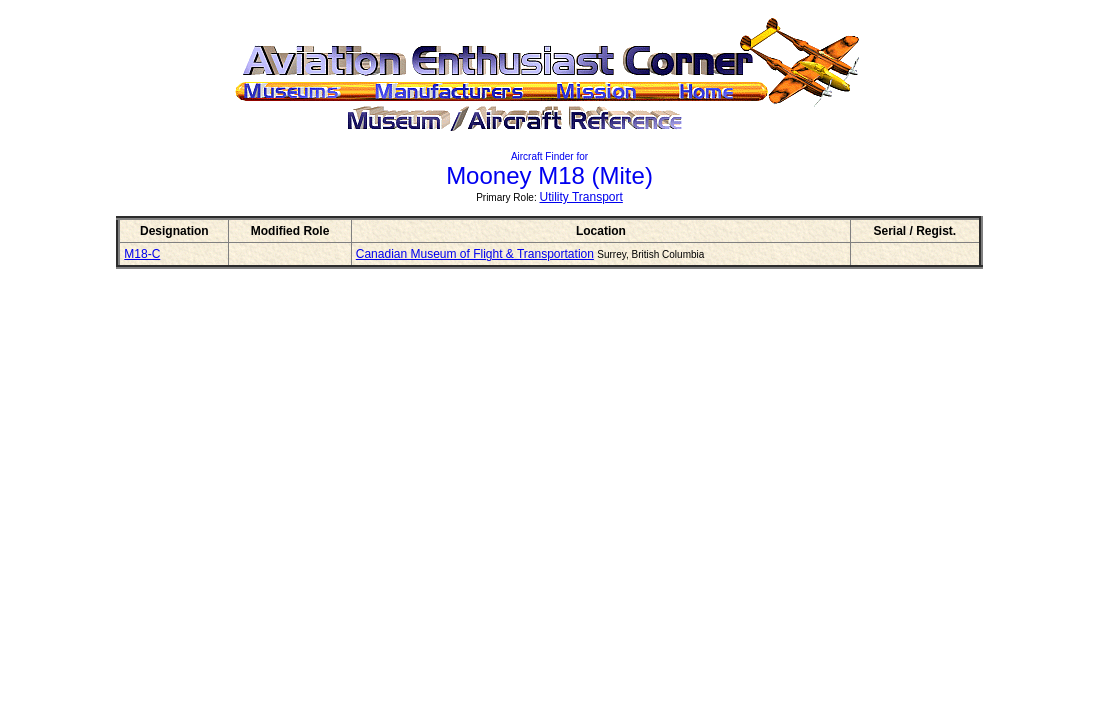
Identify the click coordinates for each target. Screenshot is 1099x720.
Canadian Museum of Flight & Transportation (475, 254)
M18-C (142, 254)
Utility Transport (581, 197)
